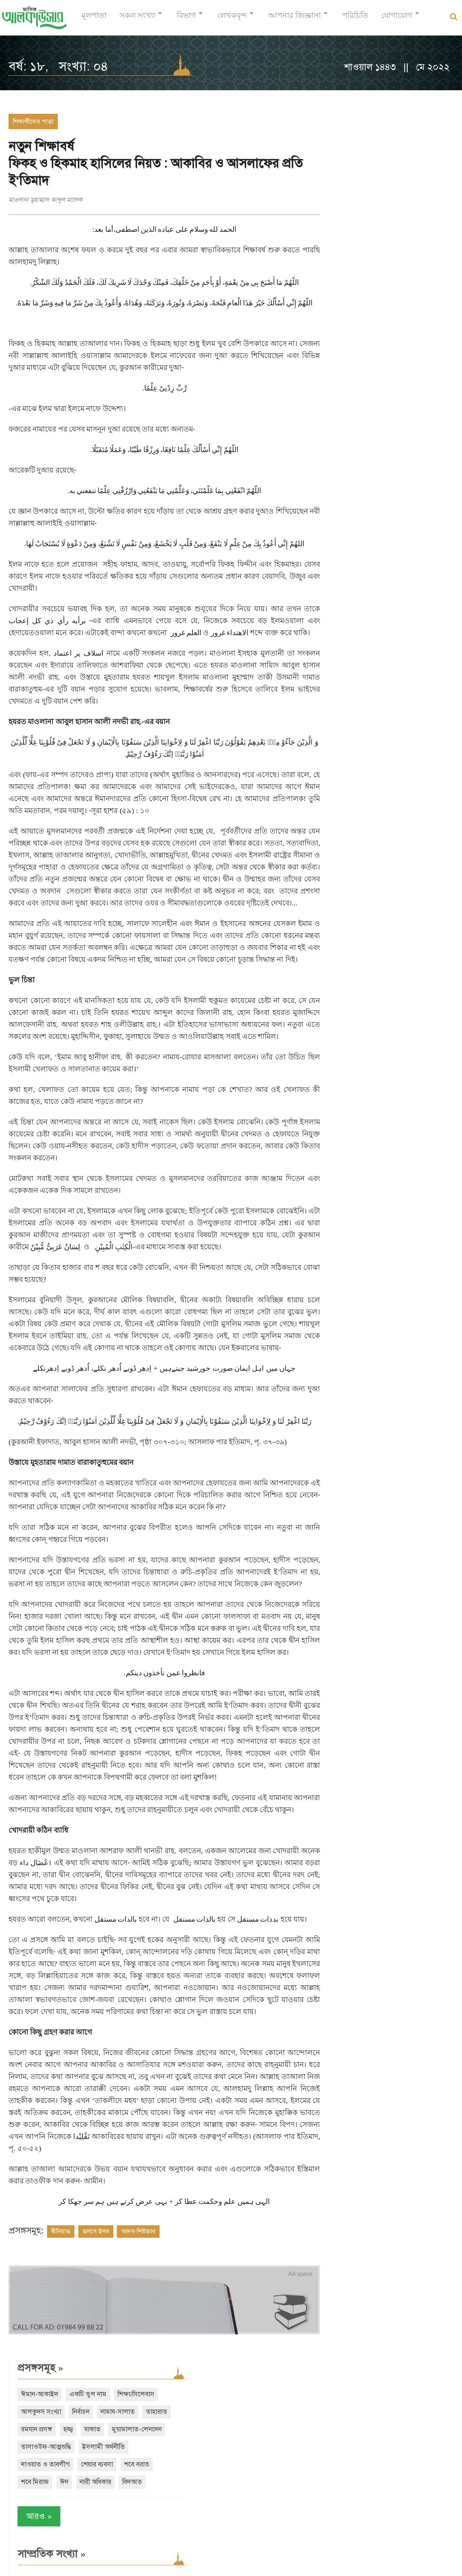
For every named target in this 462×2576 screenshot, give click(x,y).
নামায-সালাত (343, 183)
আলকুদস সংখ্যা (394, 166)
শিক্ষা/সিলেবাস (344, 166)
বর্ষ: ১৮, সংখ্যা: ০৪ (58, 66)
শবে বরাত (338, 253)
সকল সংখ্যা (137, 19)
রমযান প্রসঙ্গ (419, 183)
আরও (344, 305)
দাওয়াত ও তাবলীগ (350, 236)
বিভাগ (186, 19)
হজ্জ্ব (331, 201)
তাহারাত (382, 183)
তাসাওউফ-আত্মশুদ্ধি (351, 218)
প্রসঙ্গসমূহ (345, 121)
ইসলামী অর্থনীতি (408, 218)
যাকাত (355, 201)
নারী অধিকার (342, 271)
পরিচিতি (355, 19)
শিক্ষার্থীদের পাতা (33, 121)
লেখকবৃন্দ (232, 19)
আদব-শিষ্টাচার (138, 2363)
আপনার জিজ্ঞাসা (294, 19)
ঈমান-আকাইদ (344, 148)
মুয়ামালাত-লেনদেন (399, 201)
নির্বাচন (433, 166)
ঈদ (405, 253)
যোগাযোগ (396, 19)
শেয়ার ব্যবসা (402, 236)
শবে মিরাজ (376, 253)
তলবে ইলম (96, 2363)
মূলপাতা (94, 19)
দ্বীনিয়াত (60, 2363)
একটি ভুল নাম (393, 148)
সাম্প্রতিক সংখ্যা (357, 343)
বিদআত (378, 271)
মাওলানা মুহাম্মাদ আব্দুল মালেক (45, 200)
